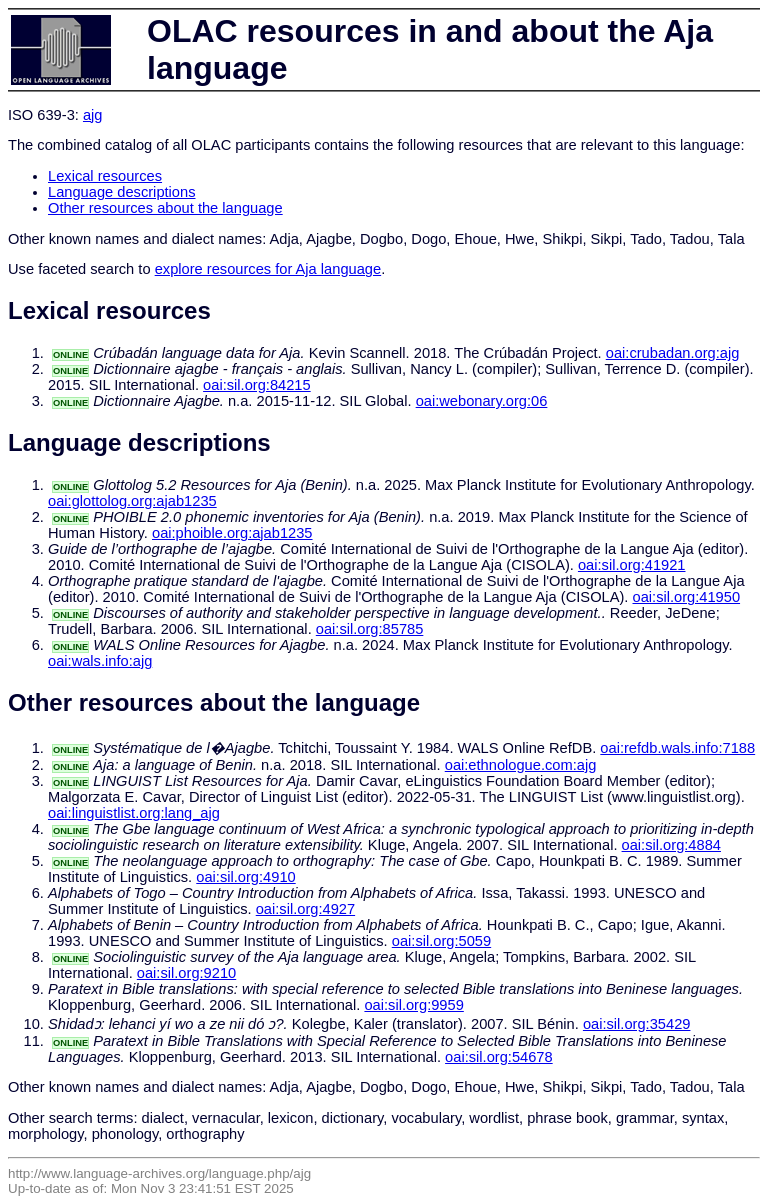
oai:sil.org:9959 (413, 1005)
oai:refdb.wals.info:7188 (677, 748)
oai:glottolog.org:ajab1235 (132, 501)
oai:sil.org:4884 (671, 845)
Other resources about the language (165, 208)
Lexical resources (105, 176)
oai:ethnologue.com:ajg (521, 765)
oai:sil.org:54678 (499, 1057)
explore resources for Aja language (268, 269)
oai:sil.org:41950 (687, 597)
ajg (93, 115)
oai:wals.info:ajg (100, 661)
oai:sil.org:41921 (632, 565)
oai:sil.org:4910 (245, 877)
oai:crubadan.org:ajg (673, 353)
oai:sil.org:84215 (257, 385)
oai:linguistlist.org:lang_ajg (134, 813)
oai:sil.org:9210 (186, 973)
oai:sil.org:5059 (441, 941)
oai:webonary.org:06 (482, 401)
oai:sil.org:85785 (370, 629)
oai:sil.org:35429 (637, 1024)
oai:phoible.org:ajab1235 (232, 533)
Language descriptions (122, 192)
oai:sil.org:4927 (305, 909)
